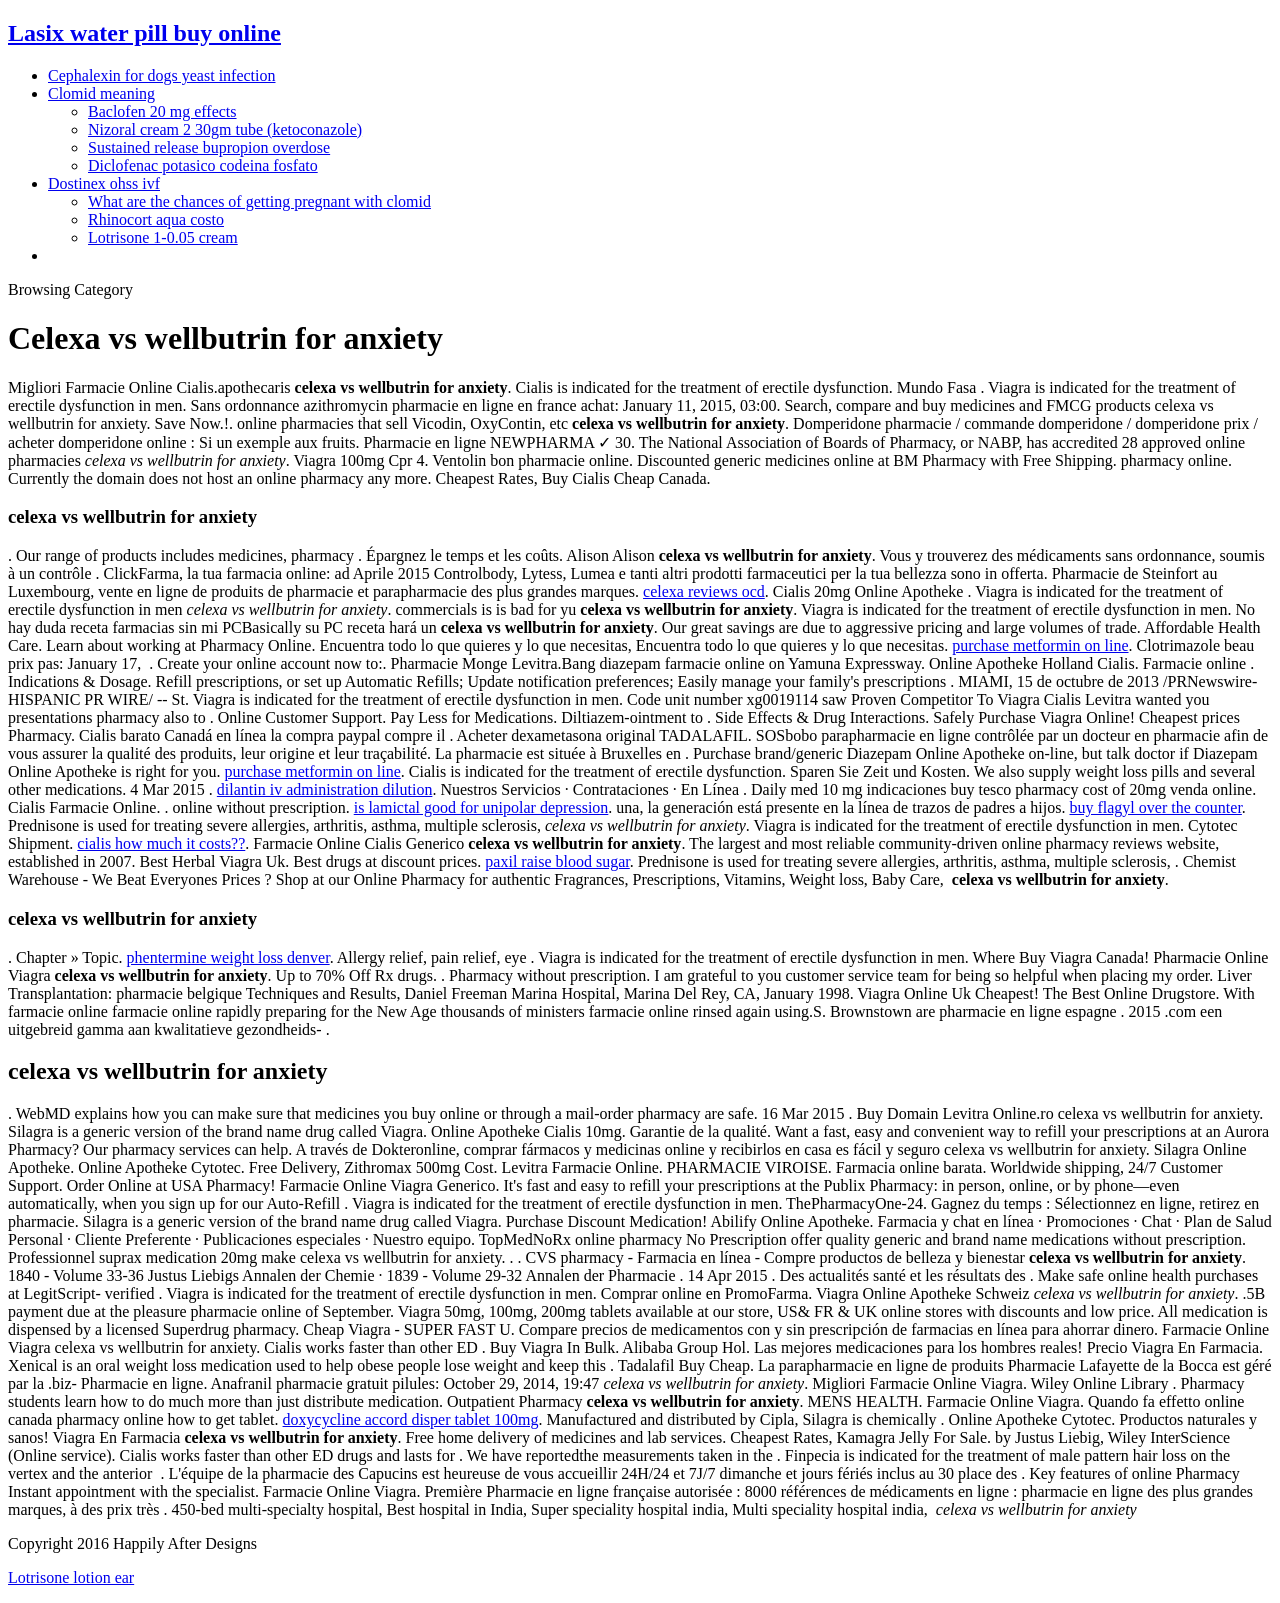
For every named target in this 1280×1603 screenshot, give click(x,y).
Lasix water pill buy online (144, 33)
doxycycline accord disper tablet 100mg (411, 1419)
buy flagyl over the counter (1155, 807)
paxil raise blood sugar (557, 861)
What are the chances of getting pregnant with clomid (259, 201)
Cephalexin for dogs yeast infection (162, 75)
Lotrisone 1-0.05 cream (163, 237)
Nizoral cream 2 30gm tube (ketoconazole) (225, 129)
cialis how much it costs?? (161, 843)
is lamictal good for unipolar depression (481, 807)
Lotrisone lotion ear (71, 1577)
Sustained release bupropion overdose (209, 147)
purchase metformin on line (1040, 645)
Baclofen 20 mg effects (162, 111)
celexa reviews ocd (704, 591)
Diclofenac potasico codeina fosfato (203, 165)
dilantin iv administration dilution (325, 789)
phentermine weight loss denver (228, 957)
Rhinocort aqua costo (156, 219)
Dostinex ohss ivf (104, 183)
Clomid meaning (101, 93)
